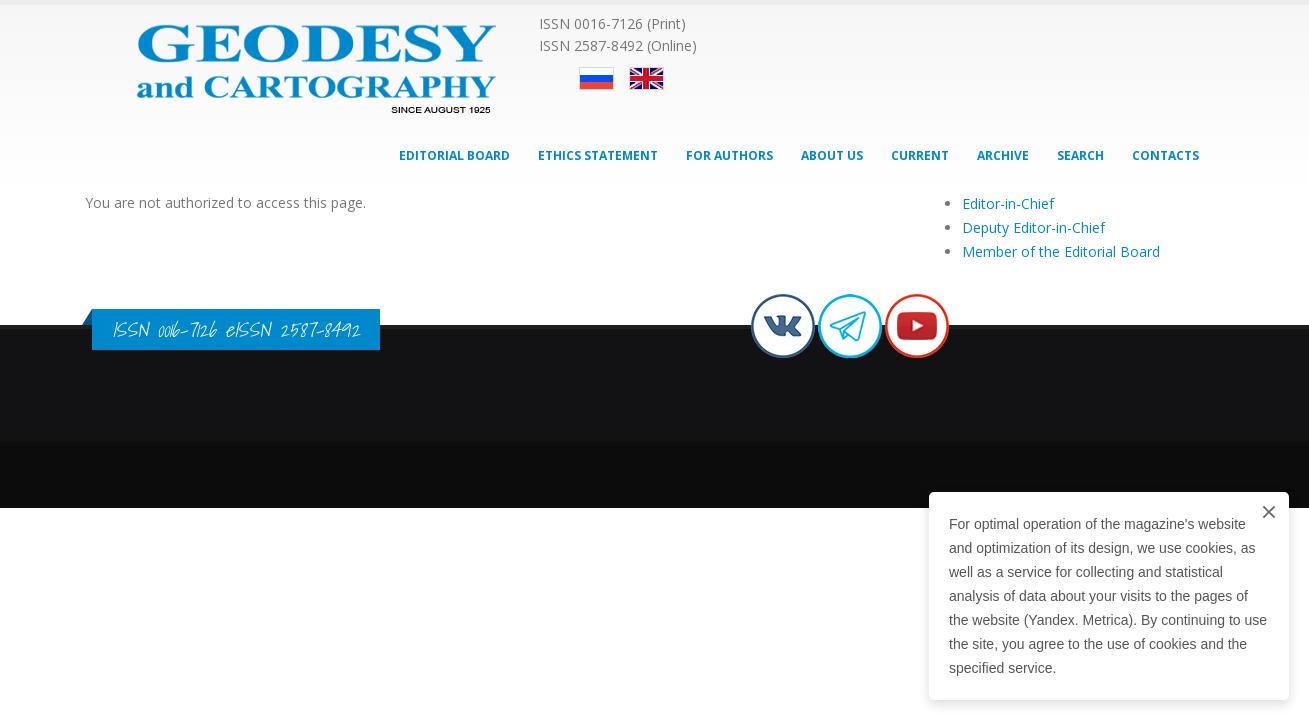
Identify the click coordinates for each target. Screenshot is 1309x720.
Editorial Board (454, 155)
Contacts (1165, 155)
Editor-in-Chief (1008, 203)
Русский (596, 78)
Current (920, 155)
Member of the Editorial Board (1061, 251)
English (646, 78)
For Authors (729, 155)
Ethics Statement (598, 155)
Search (1080, 155)
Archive (1003, 155)
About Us (832, 155)
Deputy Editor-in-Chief (1033, 227)
